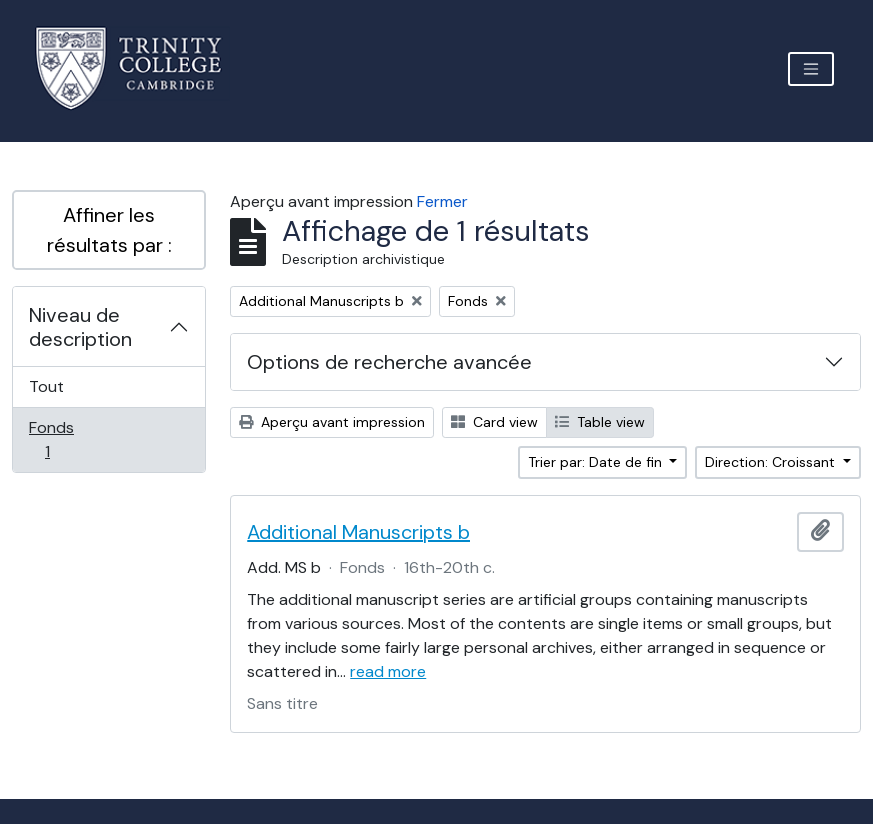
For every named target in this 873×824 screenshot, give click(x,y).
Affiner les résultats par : (109, 230)
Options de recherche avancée (389, 362)
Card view (494, 422)
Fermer (442, 201)
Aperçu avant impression (332, 422)
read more (388, 671)
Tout (46, 386)
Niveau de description (80, 327)
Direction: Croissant (772, 462)
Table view (600, 422)
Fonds (69, 439)
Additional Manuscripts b (358, 532)
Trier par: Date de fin (597, 462)
